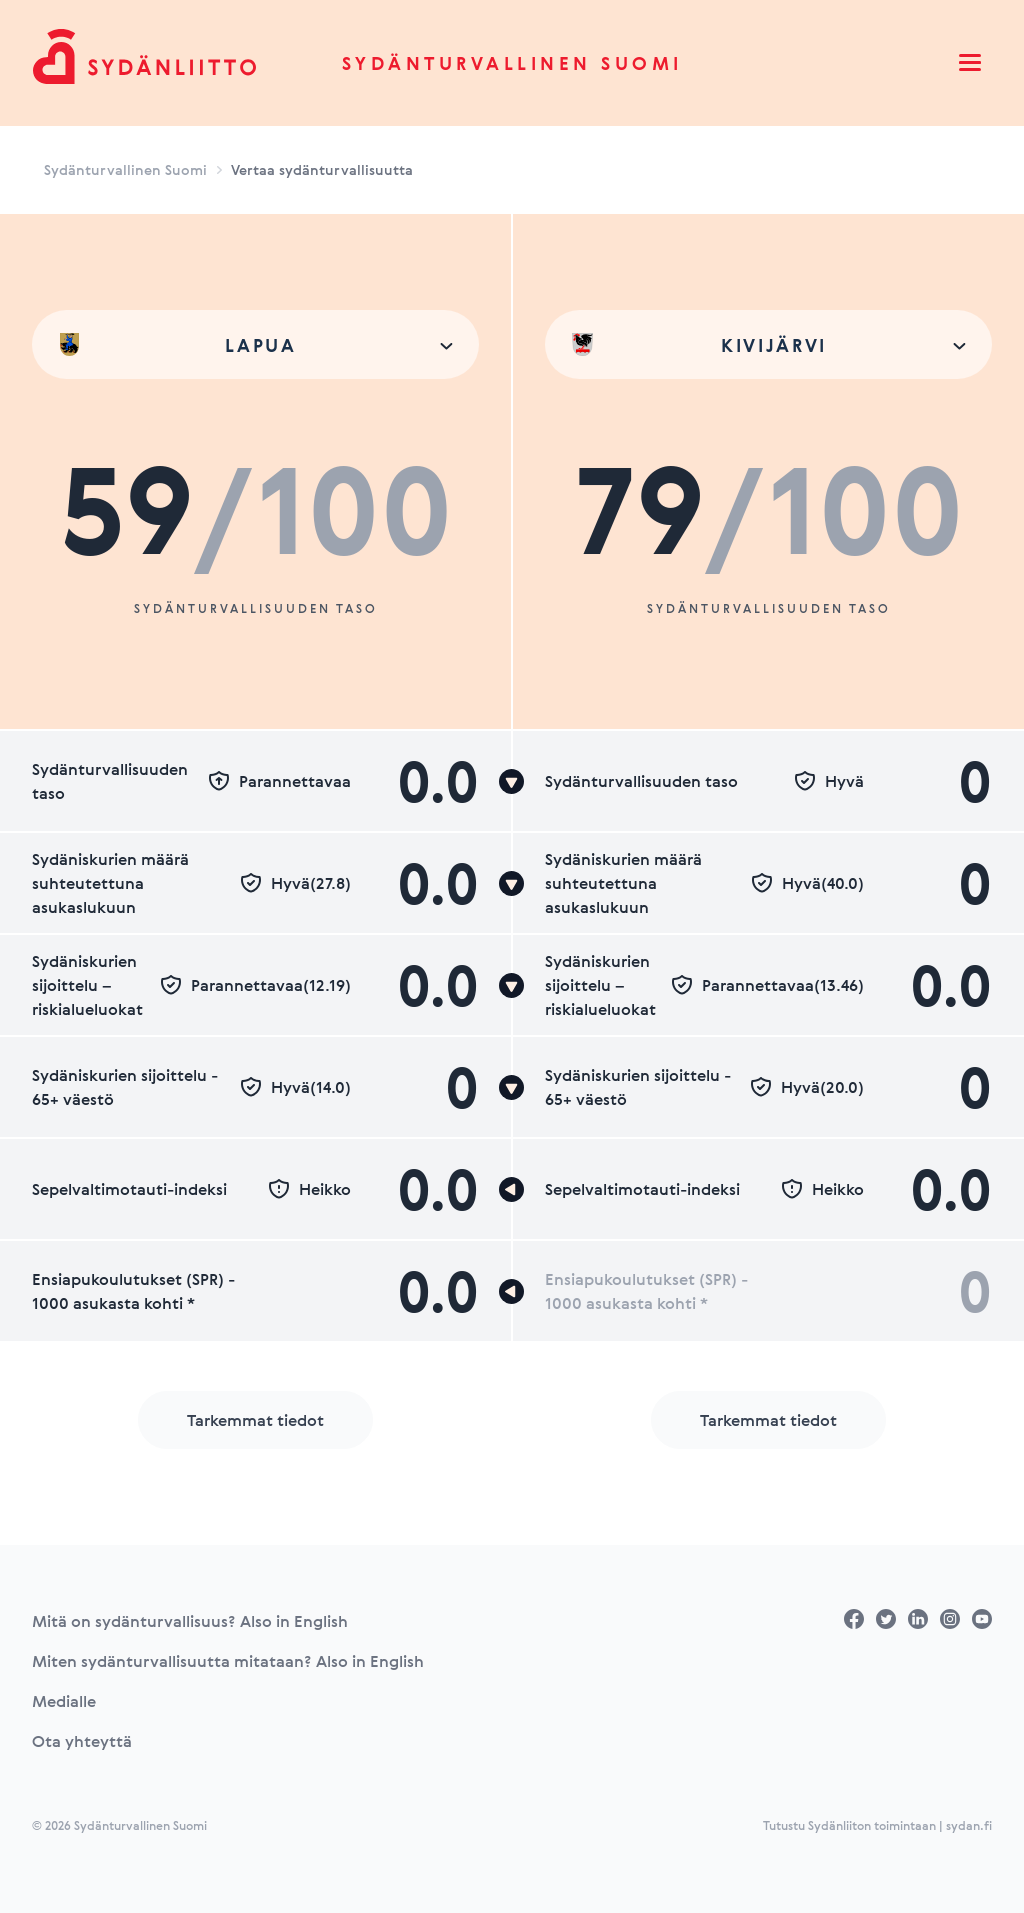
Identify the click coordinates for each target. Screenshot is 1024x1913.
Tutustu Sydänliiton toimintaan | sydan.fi (877, 1825)
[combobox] (255, 344)
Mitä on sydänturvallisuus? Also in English (190, 1621)
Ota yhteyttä (82, 1741)
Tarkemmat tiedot (255, 1420)
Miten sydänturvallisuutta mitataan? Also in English (228, 1661)
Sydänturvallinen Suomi (512, 63)
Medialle (64, 1701)
